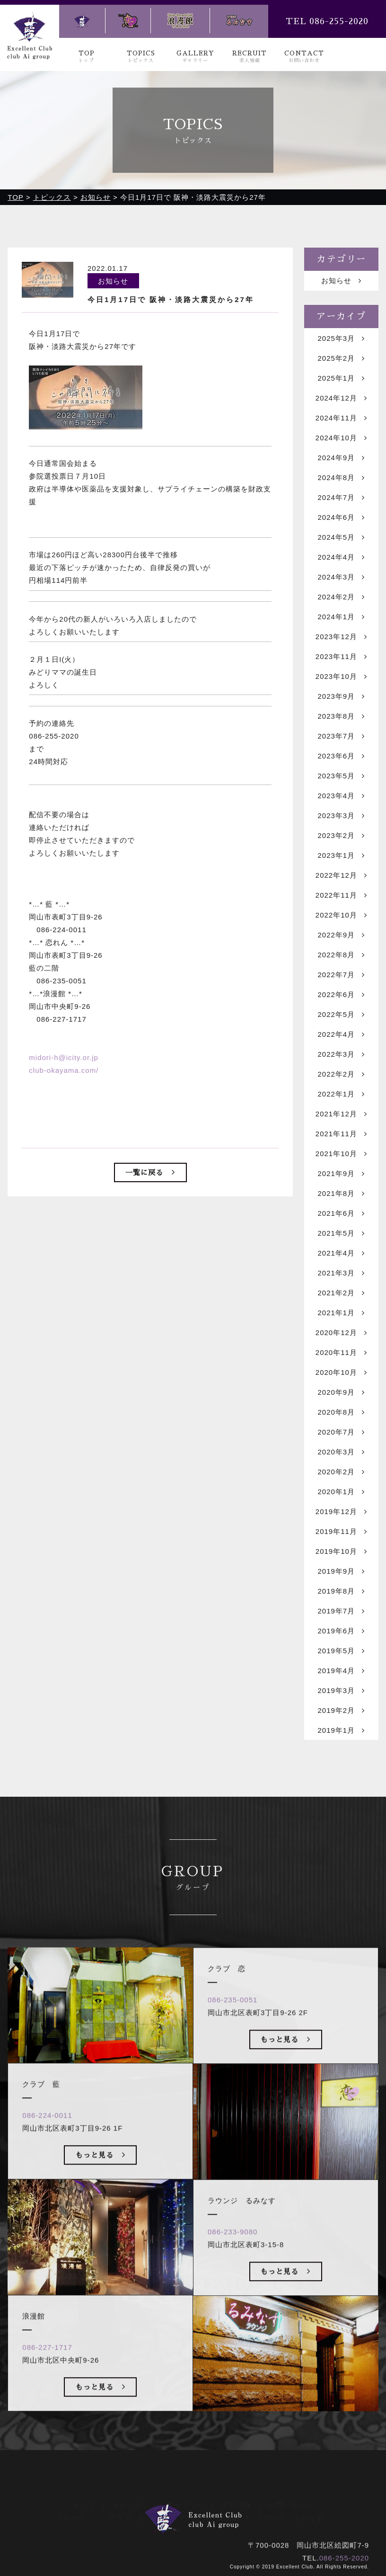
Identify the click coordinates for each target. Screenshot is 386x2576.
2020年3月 (341, 1452)
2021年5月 (341, 1234)
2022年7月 (341, 975)
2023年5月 (341, 776)
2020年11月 (341, 1353)
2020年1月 (341, 1492)
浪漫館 (227, 2503)
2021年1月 (341, 1313)
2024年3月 (341, 577)
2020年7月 (341, 1432)
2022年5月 (341, 1015)
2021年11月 (341, 1134)
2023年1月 (341, 856)
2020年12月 (341, 1333)
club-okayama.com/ (63, 1071)
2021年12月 (341, 1114)
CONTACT (304, 56)
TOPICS (141, 56)
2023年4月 (341, 796)
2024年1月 (341, 617)
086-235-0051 (232, 2018)
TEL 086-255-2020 (327, 21)
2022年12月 (341, 876)
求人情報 (236, 2490)
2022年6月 (341, 995)
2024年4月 (341, 557)
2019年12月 (341, 1512)
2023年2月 (341, 836)
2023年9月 (341, 697)
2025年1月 (341, 378)
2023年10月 (341, 677)
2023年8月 (341, 717)
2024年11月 (341, 418)
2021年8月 (341, 1194)
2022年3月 (341, 1055)
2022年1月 (341, 1094)
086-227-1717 (47, 2366)
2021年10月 (341, 1154)
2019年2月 (341, 1711)
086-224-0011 (47, 2134)
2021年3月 (341, 1273)
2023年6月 (341, 756)
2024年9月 (341, 458)
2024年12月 (341, 398)
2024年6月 (341, 518)
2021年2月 (341, 1293)
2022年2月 (341, 1074)
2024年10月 (341, 438)
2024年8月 (341, 478)
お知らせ (341, 281)
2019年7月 (341, 1611)
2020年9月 (341, 1393)
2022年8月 (341, 955)
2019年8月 (341, 1591)
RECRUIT (250, 56)
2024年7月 (341, 498)
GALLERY (195, 56)
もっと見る (100, 2173)
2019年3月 (341, 1691)
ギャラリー (185, 2490)
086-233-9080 (232, 2250)
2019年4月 (341, 1671)
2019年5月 (341, 1651)
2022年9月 (341, 935)
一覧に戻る (150, 1173)
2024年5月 (341, 538)
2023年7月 (341, 736)
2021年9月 (341, 1174)
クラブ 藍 (127, 2503)
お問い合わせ (290, 2490)
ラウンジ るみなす (289, 2503)
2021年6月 (341, 1214)
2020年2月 (341, 1472)
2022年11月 (341, 895)
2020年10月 (341, 1373)
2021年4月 (341, 1253)
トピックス (131, 2490)
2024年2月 (341, 597)
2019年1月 (341, 1731)
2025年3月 (341, 339)
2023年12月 (341, 637)
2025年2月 (341, 359)
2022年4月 (341, 1035)
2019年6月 (341, 1631)
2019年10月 (341, 1552)
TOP (86, 56)
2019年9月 (341, 1572)
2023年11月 (341, 657)
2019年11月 (341, 1532)
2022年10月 (341, 915)
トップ (84, 2490)
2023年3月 (341, 816)
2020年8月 (341, 1412)
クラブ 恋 (181, 2503)
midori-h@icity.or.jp (63, 1058)
